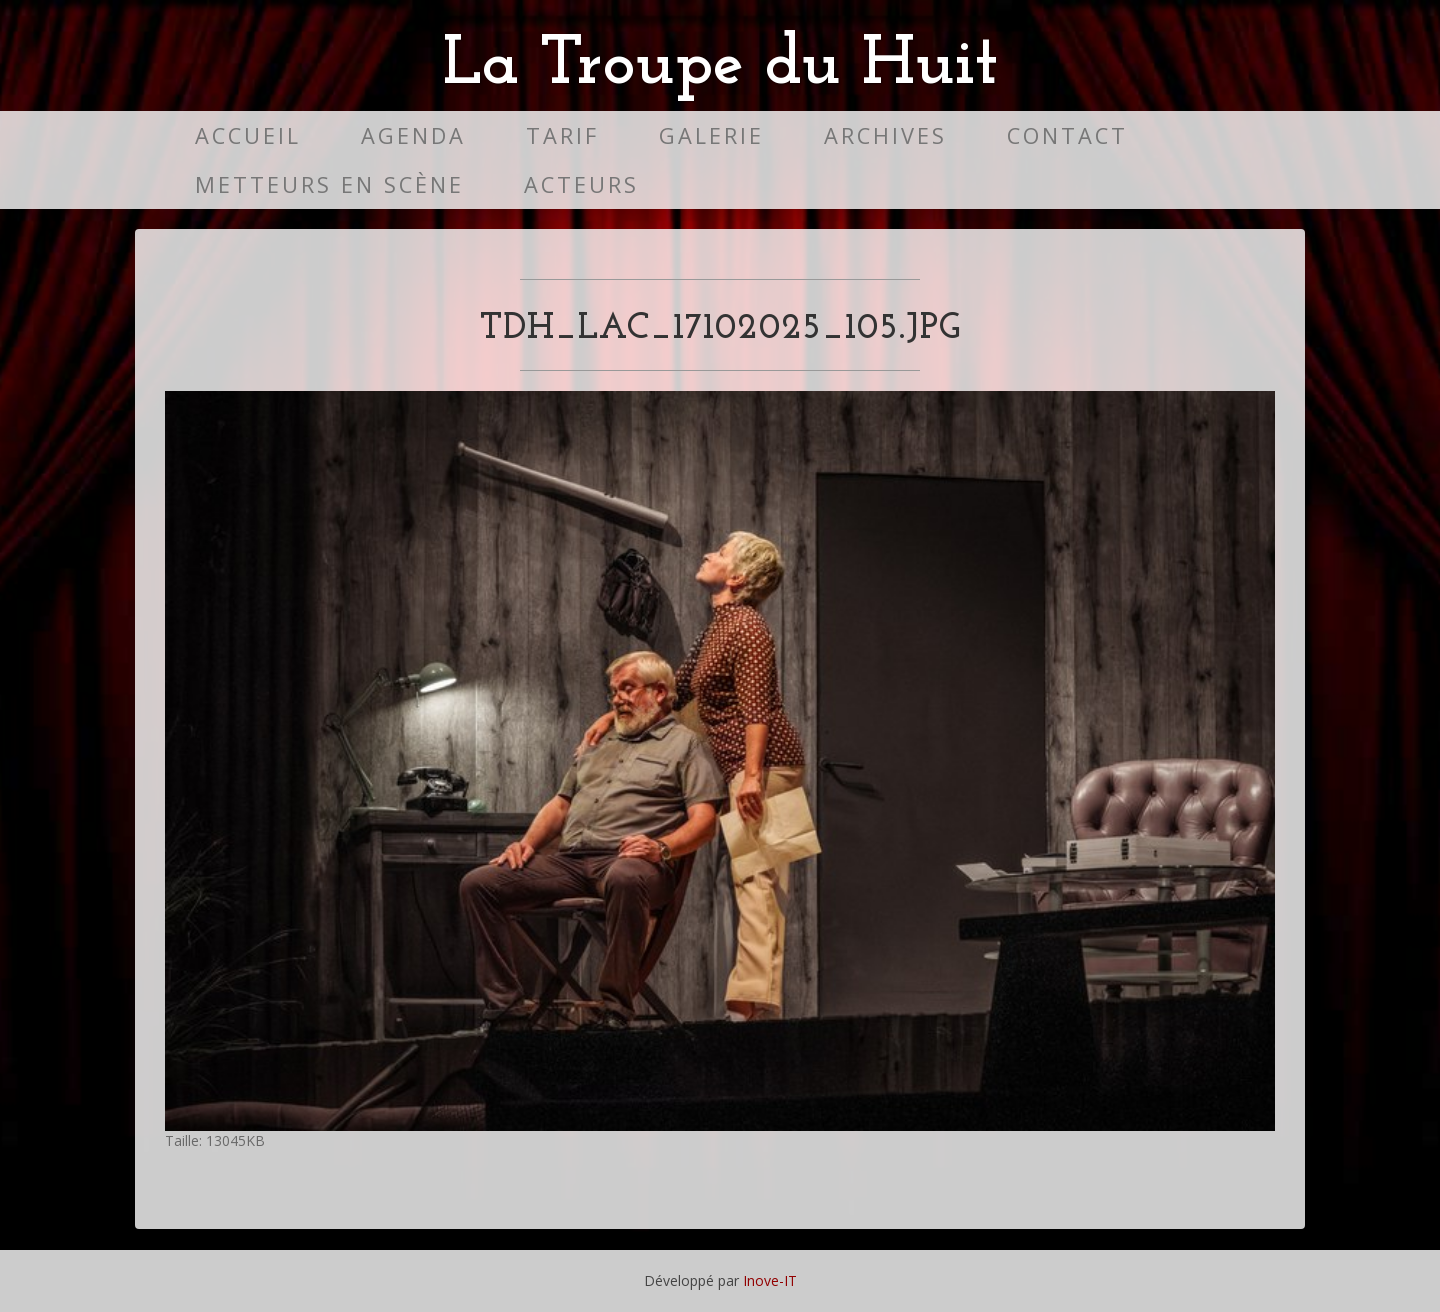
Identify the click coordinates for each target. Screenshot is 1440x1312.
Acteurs (581, 184)
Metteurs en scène (329, 184)
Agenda (413, 135)
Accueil (248, 135)
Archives (885, 135)
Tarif (562, 135)
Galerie (711, 135)
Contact (1067, 135)
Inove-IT (770, 1280)
